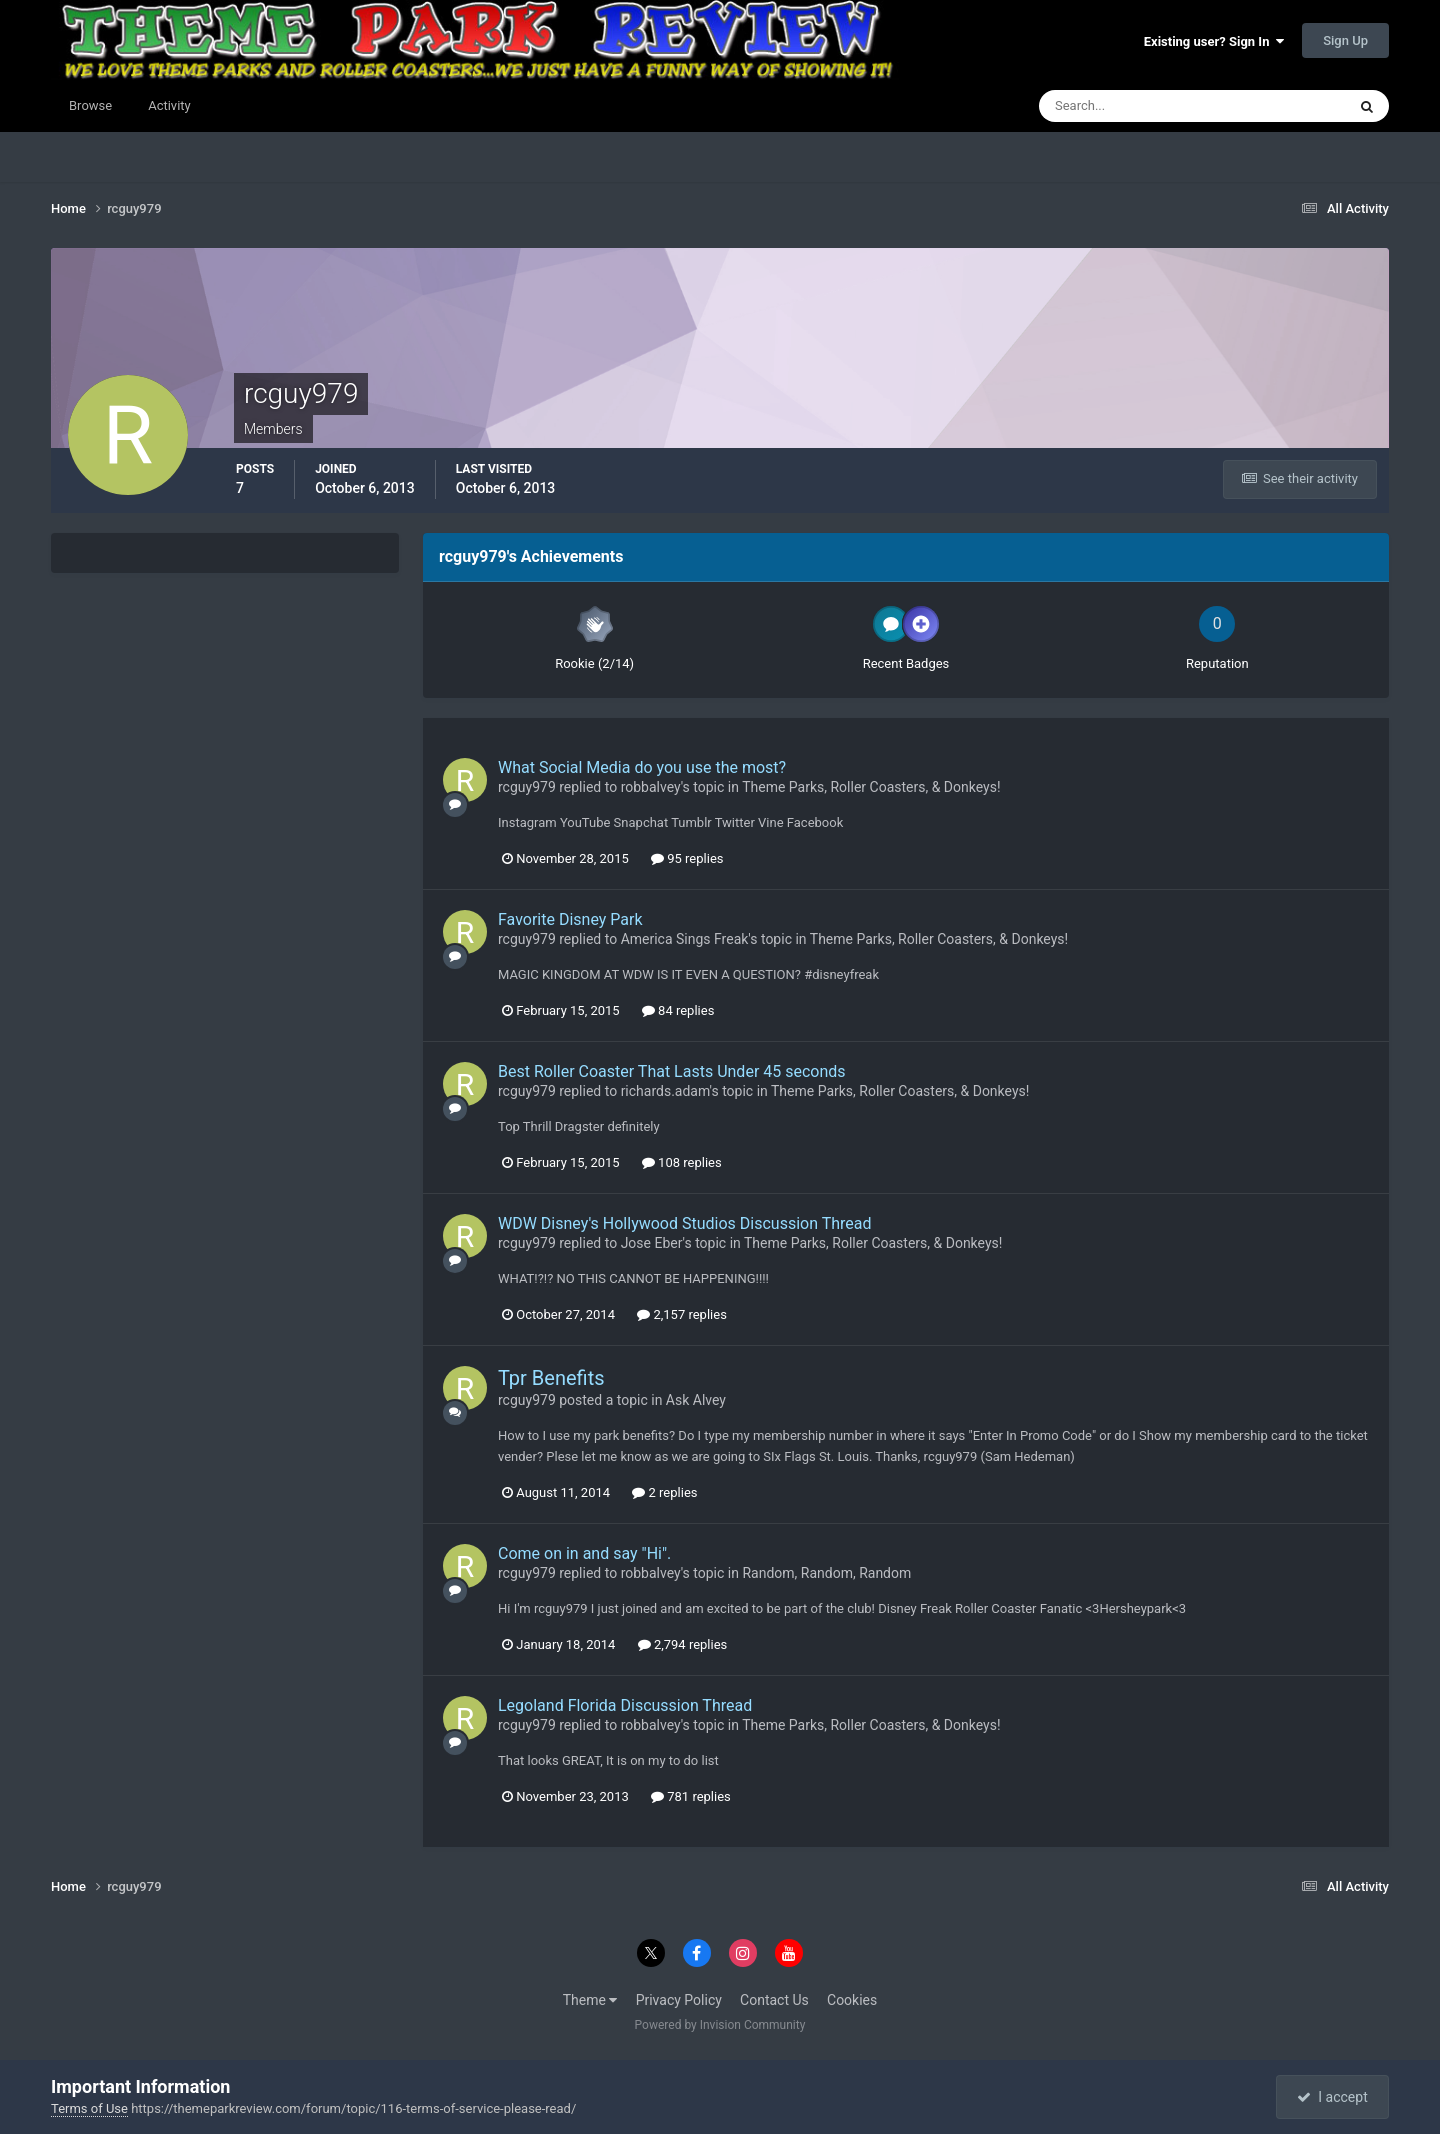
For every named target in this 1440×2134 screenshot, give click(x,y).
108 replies (682, 1162)
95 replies (687, 858)
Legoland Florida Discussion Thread (625, 1705)
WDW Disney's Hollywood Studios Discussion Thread (685, 1223)
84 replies (678, 1010)
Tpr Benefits (551, 1378)
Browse (90, 105)
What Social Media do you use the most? (642, 767)
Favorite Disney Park (570, 919)
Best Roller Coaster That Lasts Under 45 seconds (672, 1071)
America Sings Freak (685, 939)
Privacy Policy (679, 2000)
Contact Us (774, 2000)
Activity (169, 105)
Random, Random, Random (826, 1573)
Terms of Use (89, 2108)
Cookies (852, 2000)
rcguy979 (527, 787)
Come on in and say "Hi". (584, 1553)
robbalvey (651, 787)
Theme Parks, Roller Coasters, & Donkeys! (871, 787)
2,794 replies (683, 1644)
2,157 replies (682, 1314)
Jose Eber (652, 1243)
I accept (1332, 2097)
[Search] (1131, 106)
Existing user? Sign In (1214, 41)
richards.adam (665, 1091)
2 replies (664, 1492)
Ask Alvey (696, 1400)
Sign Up (1345, 40)
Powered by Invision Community (720, 2025)
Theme (590, 2000)
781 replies (691, 1796)
